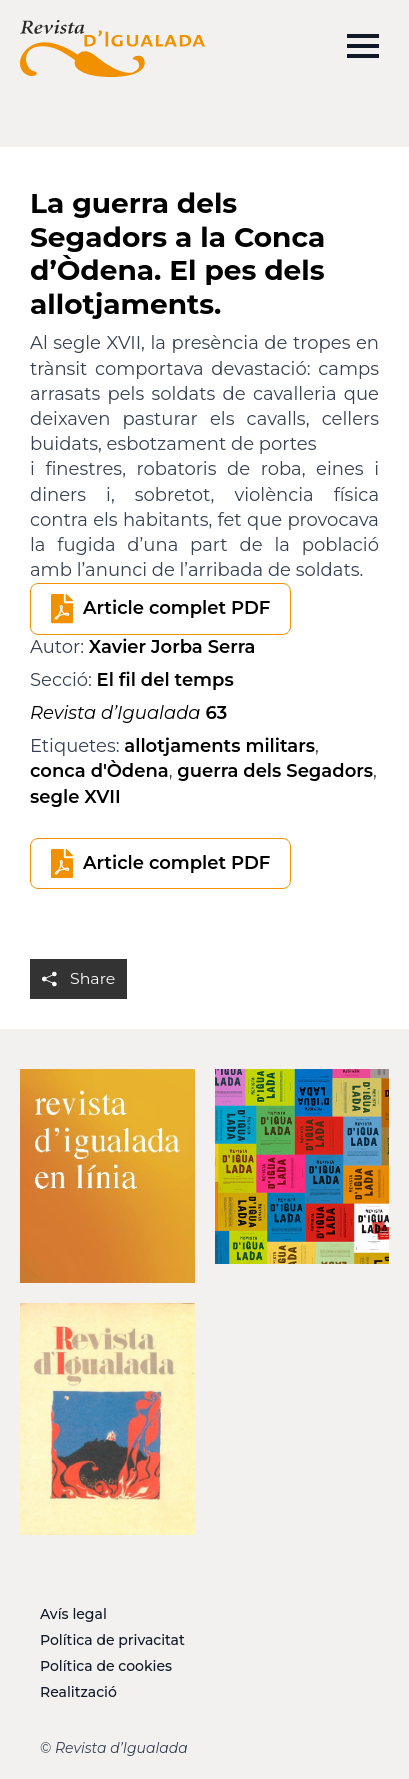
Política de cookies (106, 1666)
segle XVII (75, 797)
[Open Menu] (363, 46)
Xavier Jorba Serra (172, 647)
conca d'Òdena (99, 771)
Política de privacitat (112, 1640)
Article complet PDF (176, 608)
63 (128, 713)
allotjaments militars (219, 746)
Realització (78, 1692)
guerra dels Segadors (275, 771)
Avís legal (73, 1614)
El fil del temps (165, 680)
